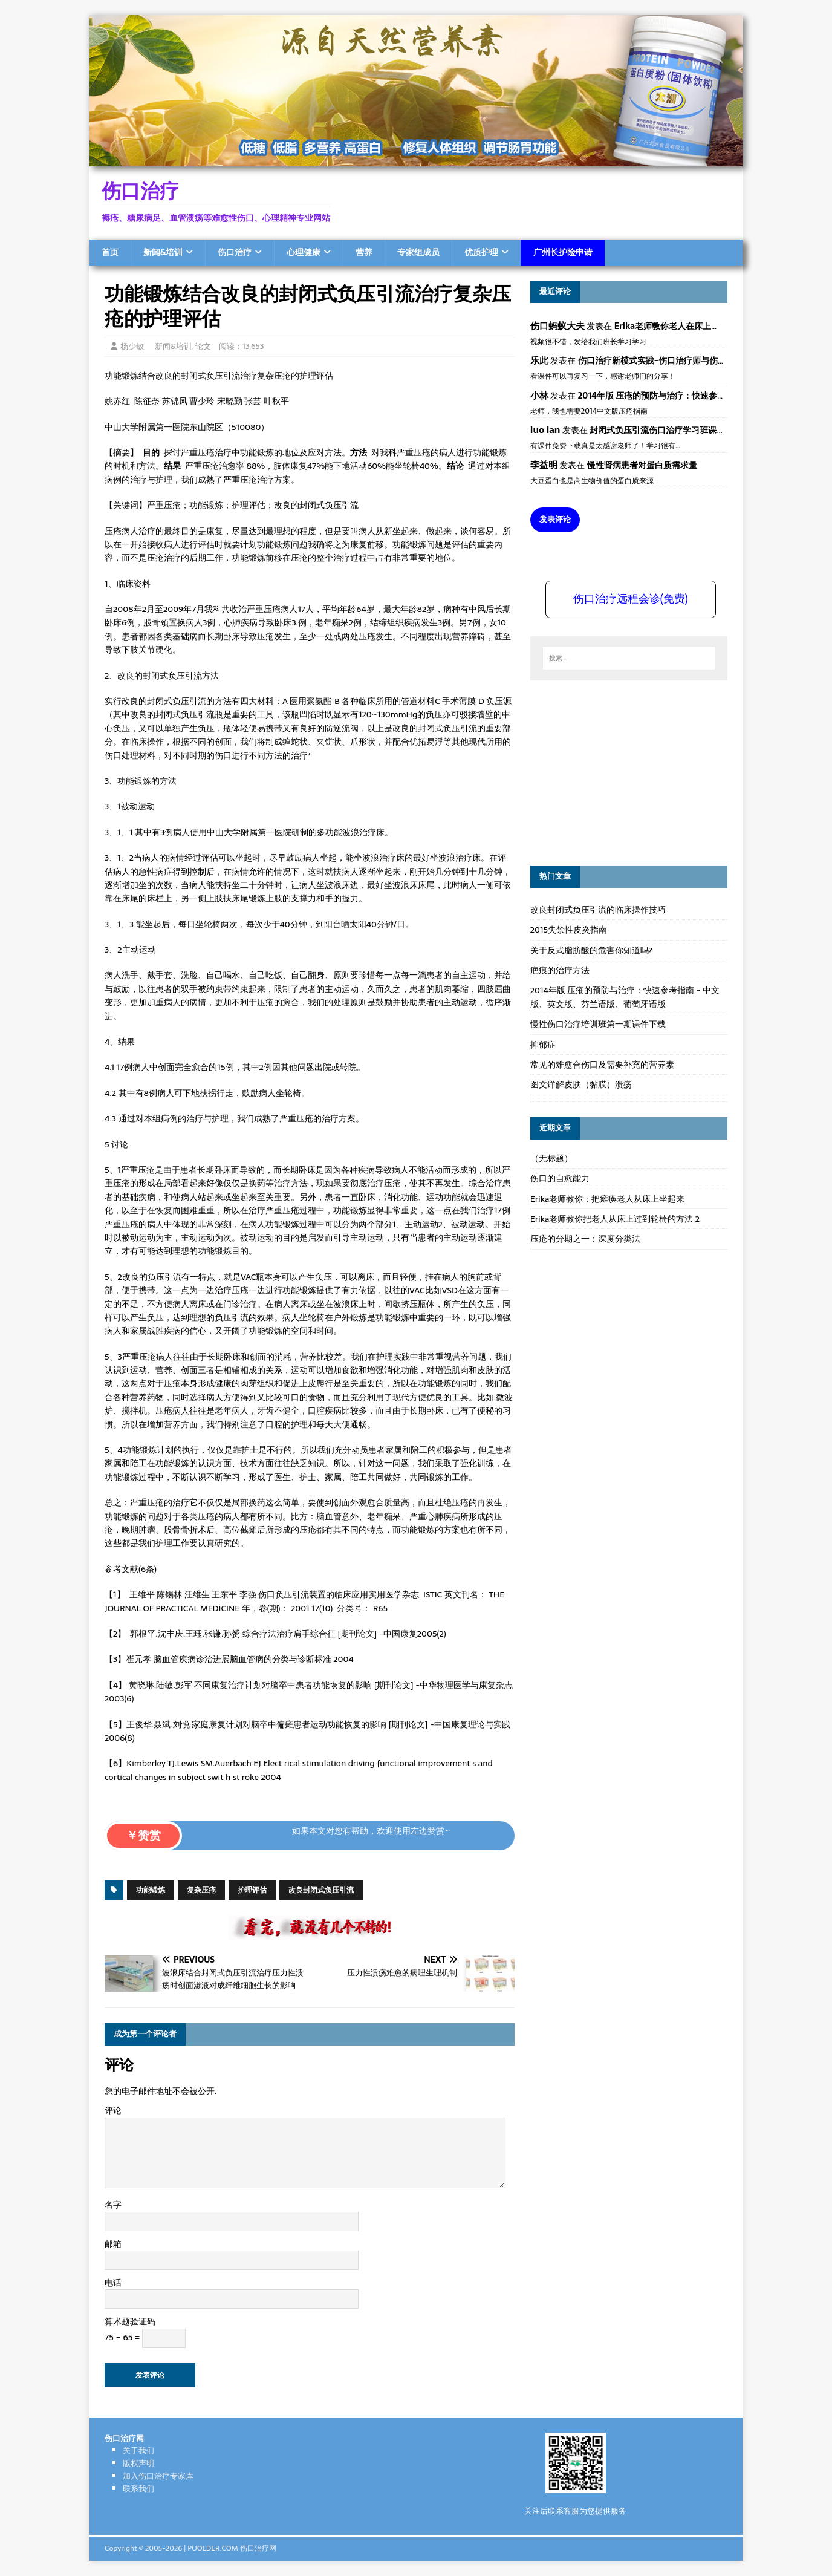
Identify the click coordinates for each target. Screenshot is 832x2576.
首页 (110, 252)
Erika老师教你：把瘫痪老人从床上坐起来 (607, 1198)
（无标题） (551, 1158)
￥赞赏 (143, 1835)
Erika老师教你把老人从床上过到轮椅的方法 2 (615, 1218)
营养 (364, 252)
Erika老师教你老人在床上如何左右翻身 (688, 326)
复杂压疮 (201, 1890)
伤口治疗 (235, 252)
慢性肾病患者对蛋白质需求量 (642, 465)
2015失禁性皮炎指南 (568, 929)
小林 (539, 395)
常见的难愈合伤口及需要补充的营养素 (602, 1064)
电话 (113, 2282)
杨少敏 (132, 346)
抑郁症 (543, 1044)
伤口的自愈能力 (560, 1178)
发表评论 (555, 519)
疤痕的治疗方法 (560, 970)
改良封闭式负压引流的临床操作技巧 (598, 909)
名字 (113, 2204)
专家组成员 (418, 252)
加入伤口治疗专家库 (158, 2476)
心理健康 (303, 252)
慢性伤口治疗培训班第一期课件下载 (598, 1024)
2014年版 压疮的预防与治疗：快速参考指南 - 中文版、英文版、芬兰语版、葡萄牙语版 (625, 996)
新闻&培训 (163, 252)
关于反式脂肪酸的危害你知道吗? (591, 950)
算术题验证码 (130, 2321)
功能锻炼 (150, 1890)
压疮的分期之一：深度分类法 (585, 1238)
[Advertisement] (621, 771)
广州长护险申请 (563, 252)
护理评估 (252, 1890)
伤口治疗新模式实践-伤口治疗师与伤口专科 (660, 360)
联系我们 (138, 2488)
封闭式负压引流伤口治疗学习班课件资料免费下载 (683, 430)
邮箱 (113, 2244)
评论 (113, 2110)
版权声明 (138, 2463)
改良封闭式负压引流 (321, 1890)
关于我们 (138, 2450)
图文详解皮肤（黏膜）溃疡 (581, 1084)
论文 (203, 346)
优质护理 (481, 252)
